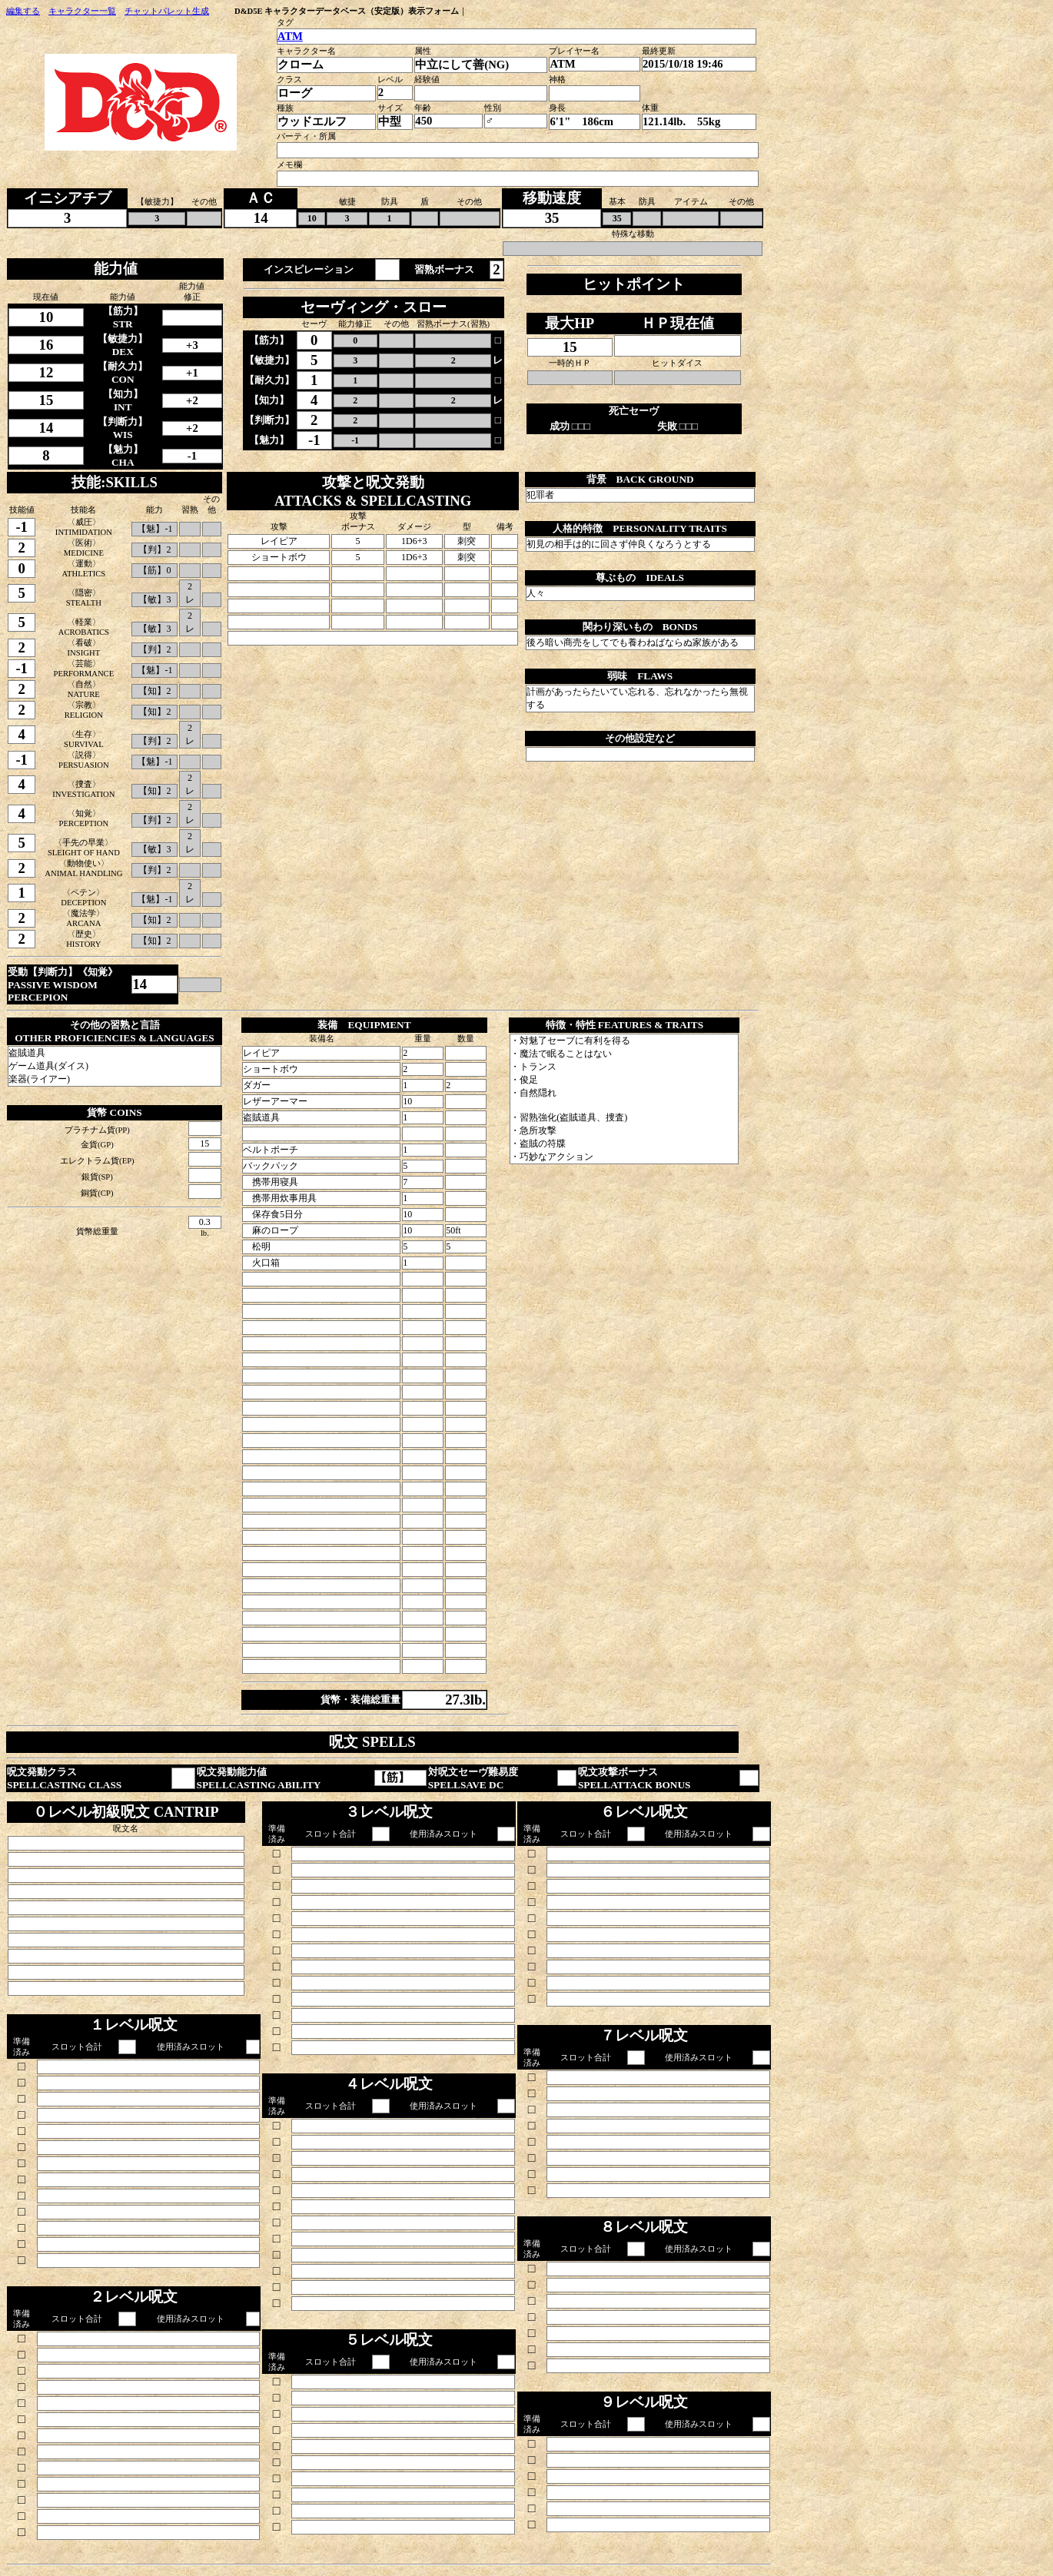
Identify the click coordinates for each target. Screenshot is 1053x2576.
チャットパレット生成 (167, 11)
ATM (290, 36)
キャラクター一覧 (82, 11)
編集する (23, 11)
